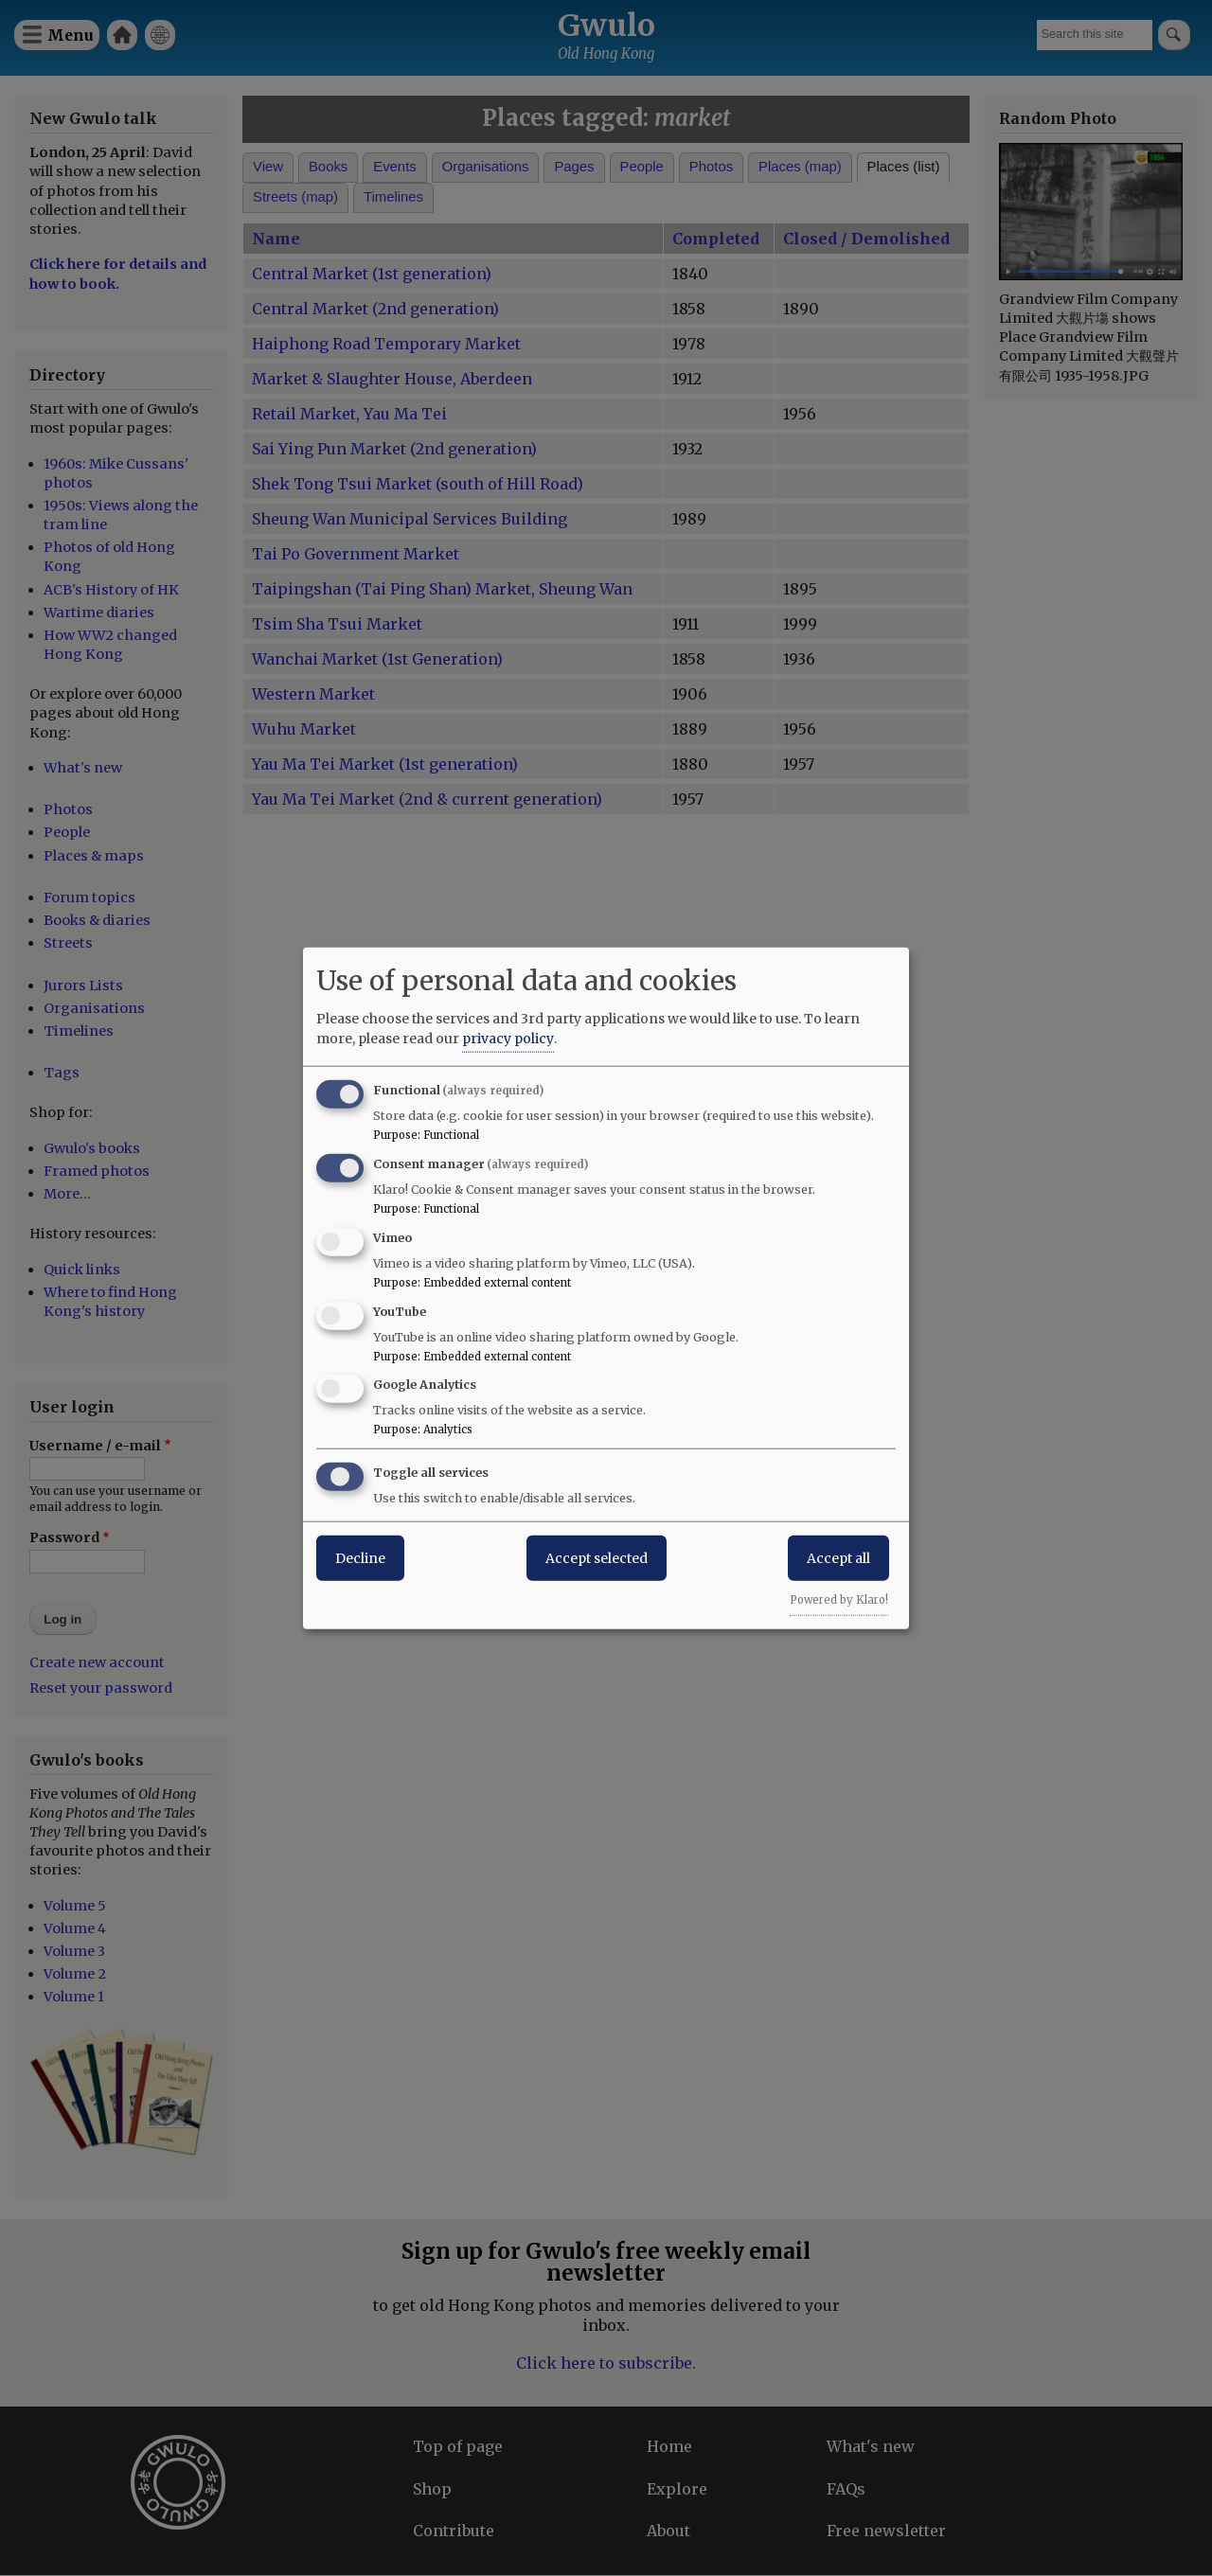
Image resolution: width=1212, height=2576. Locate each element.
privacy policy (508, 1038)
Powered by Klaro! (839, 1600)
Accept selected (596, 1558)
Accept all (838, 1558)
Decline (360, 1558)
